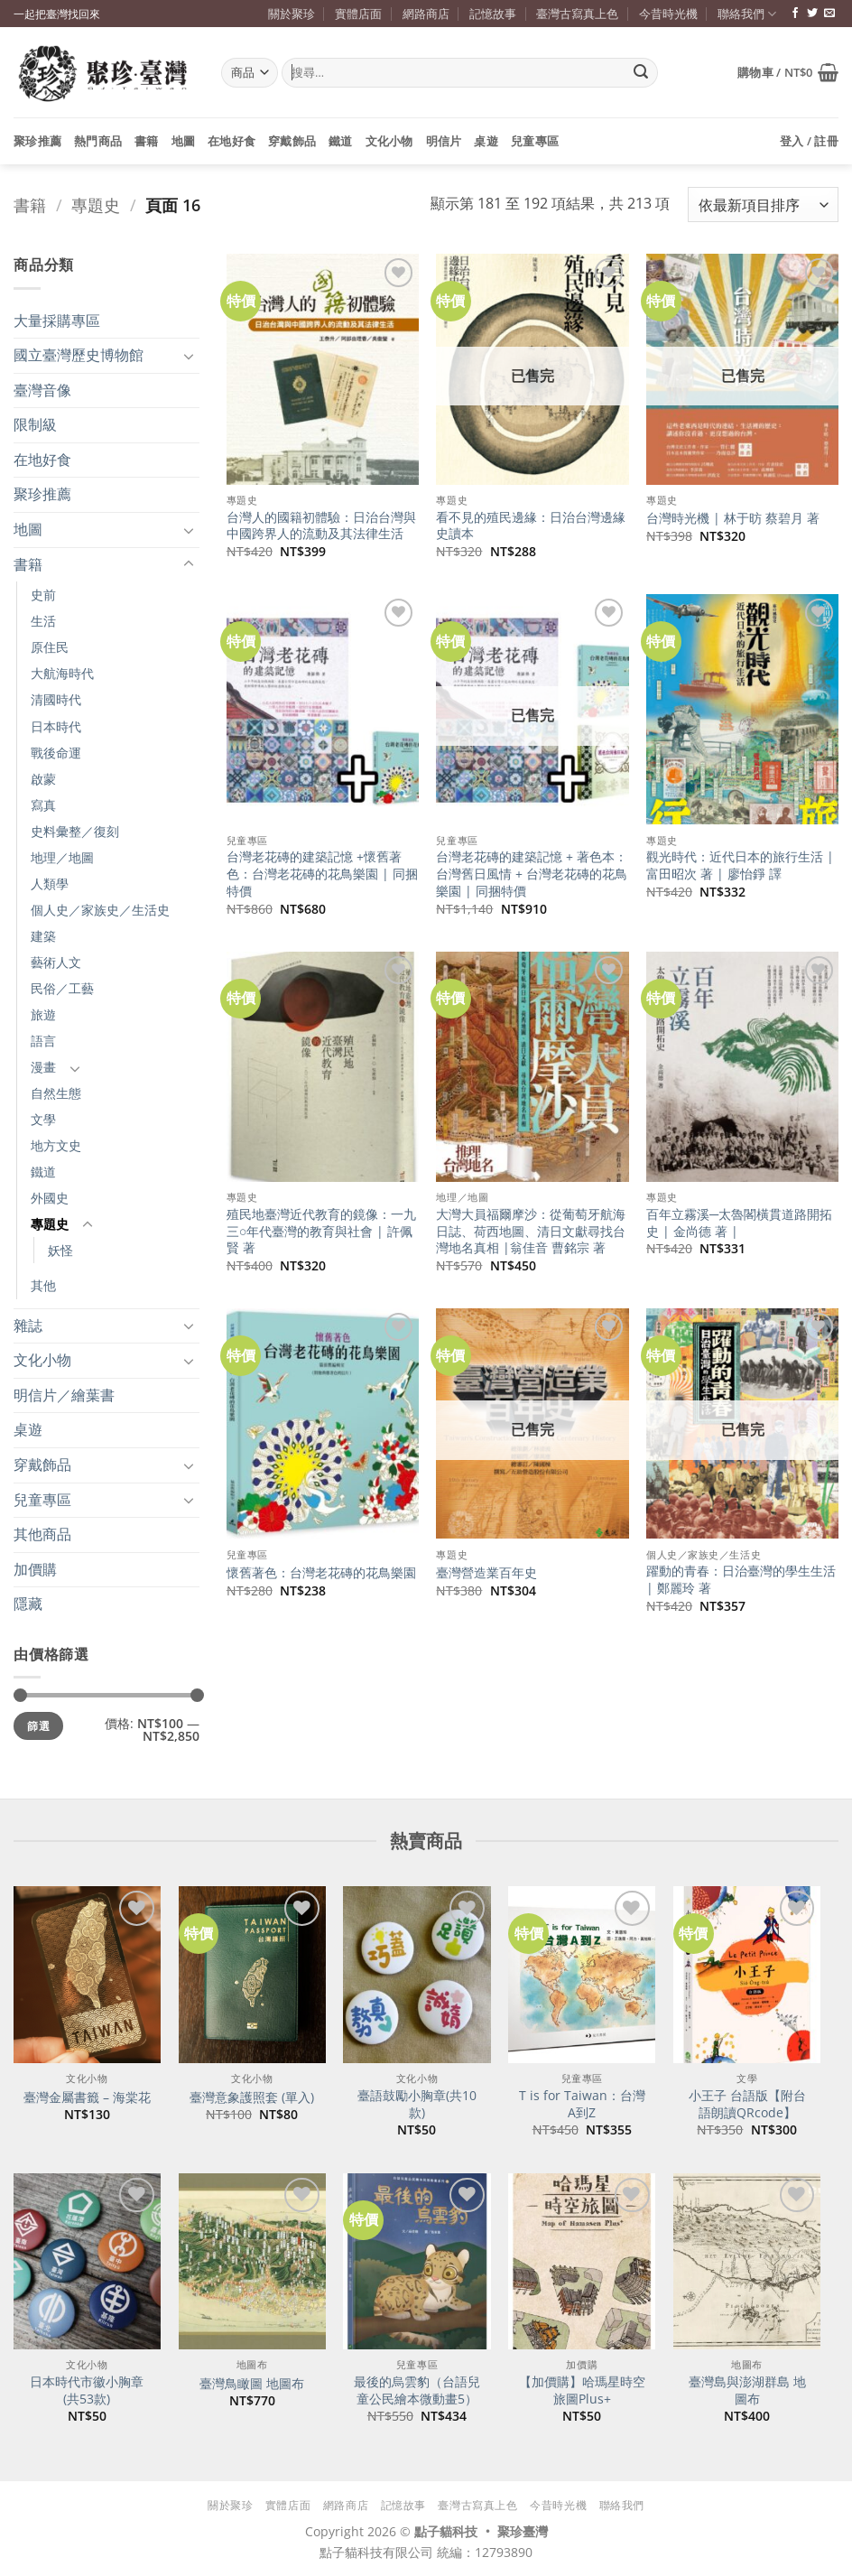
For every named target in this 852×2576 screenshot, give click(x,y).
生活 (43, 620)
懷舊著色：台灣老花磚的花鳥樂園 (321, 1573)
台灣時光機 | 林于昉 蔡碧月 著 (733, 518)
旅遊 (43, 1014)
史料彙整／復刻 (75, 831)
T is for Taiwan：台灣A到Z (582, 2104)
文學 (43, 1119)
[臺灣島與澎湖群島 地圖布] (746, 2261)
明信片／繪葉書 (64, 1395)
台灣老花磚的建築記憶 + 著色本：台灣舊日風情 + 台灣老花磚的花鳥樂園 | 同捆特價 (531, 873)
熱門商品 (98, 141)
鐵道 (341, 141)
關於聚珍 (291, 13)
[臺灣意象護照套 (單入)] (252, 1974)
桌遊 (486, 141)
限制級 (35, 424)
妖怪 (60, 1250)
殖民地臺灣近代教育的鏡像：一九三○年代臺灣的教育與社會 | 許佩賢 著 (321, 1231)
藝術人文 (56, 962)
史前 (43, 594)
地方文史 (56, 1145)
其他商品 (42, 1534)
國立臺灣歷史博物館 (79, 355)
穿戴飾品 (292, 141)
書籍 (146, 141)
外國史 (50, 1197)
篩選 (38, 1725)
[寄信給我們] (829, 13)
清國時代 (56, 699)
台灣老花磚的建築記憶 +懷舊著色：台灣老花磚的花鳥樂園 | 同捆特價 (322, 873)
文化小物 (389, 141)
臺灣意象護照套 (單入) (252, 2097)
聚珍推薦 (37, 141)
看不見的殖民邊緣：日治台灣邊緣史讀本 (530, 526)
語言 (43, 1040)
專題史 (95, 204)
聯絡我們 (747, 14)
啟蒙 (43, 778)
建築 (43, 935)
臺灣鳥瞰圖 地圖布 (251, 2384)
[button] (787, 72)
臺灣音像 (42, 390)
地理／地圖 (62, 857)
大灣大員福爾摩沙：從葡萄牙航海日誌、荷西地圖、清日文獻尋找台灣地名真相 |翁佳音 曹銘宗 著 (530, 1231)
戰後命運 (56, 752)
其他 (43, 1285)
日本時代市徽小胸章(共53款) (87, 2390)
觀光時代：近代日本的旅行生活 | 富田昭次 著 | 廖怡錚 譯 (740, 865)
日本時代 (56, 726)
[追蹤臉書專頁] (795, 13)
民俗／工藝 (62, 988)
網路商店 (426, 13)
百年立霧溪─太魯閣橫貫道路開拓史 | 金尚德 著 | (739, 1223)
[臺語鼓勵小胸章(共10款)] (416, 1974)
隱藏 (28, 1603)
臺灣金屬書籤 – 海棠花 (87, 2097)
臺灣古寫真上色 (577, 13)
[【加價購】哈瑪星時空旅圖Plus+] (581, 2261)
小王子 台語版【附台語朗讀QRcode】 (747, 2104)
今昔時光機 (668, 13)
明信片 (444, 141)
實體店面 (358, 13)
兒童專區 (535, 141)
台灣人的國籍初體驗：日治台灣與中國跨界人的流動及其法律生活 (321, 526)
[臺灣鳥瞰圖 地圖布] (252, 2261)
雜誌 (28, 1325)
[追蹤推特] (812, 13)
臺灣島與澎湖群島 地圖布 (747, 2390)
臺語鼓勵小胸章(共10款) (417, 2104)
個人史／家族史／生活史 (100, 909)
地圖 (183, 141)
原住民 (50, 647)
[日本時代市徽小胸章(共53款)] (87, 2261)
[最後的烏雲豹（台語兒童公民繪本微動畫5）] (416, 2261)
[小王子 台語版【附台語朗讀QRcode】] (746, 1974)
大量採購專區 (57, 320)
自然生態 (56, 1093)
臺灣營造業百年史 (486, 1573)
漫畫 (43, 1066)
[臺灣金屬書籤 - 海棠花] (87, 1974)
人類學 (50, 883)
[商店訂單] (763, 204)
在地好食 (231, 141)
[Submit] (640, 73)
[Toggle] (188, 356)
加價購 (35, 1569)
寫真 (43, 805)
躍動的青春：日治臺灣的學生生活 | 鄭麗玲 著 (741, 1579)
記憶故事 (492, 13)
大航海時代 (62, 673)
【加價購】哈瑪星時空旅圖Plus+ (582, 2390)
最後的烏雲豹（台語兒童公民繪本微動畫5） (417, 2390)
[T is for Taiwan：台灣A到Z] (581, 1974)
